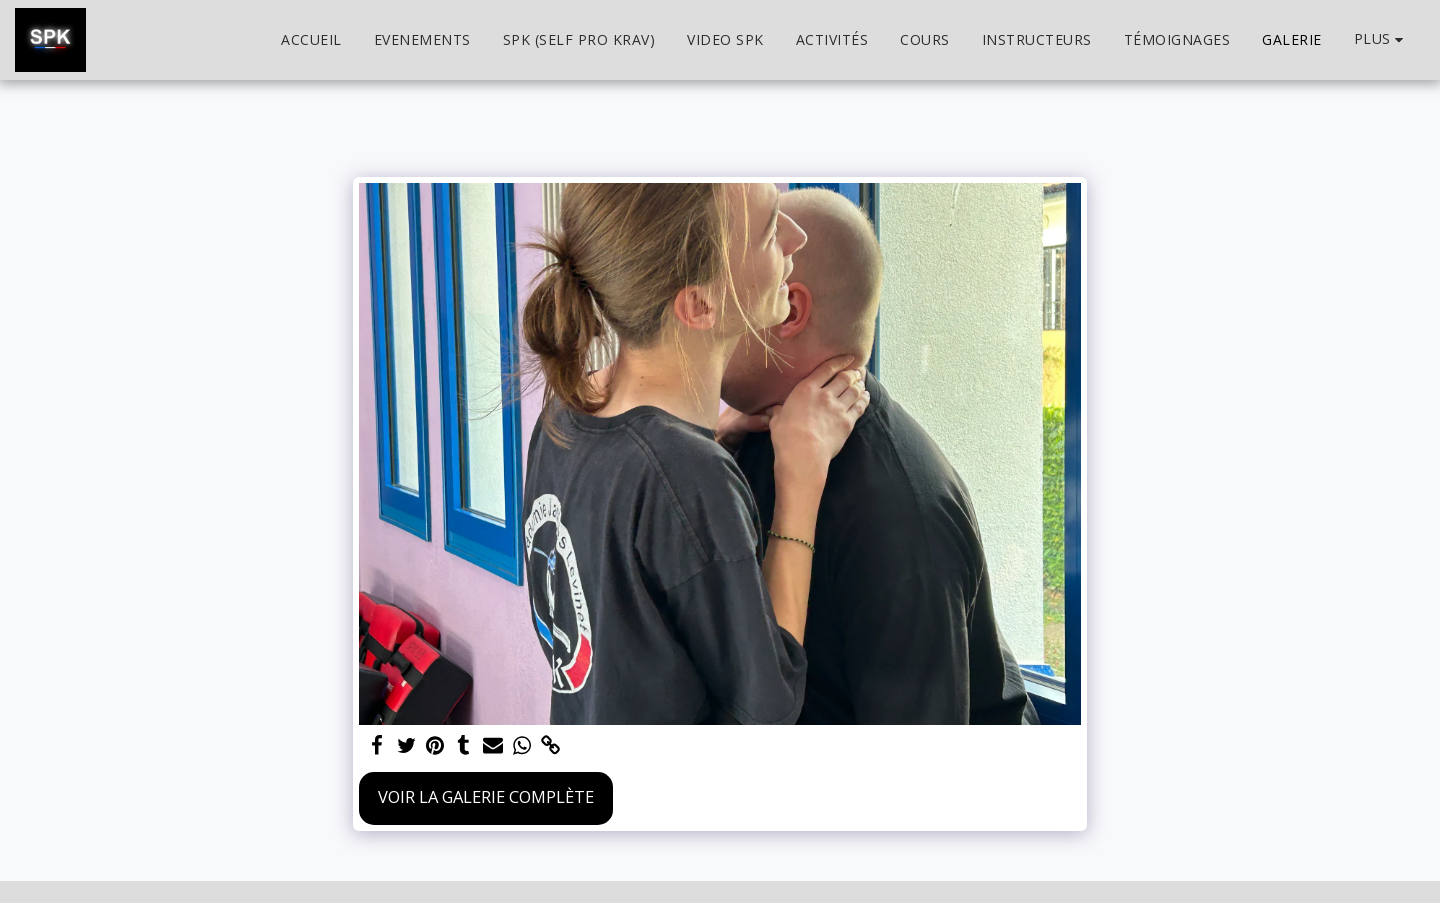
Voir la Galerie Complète (486, 796)
